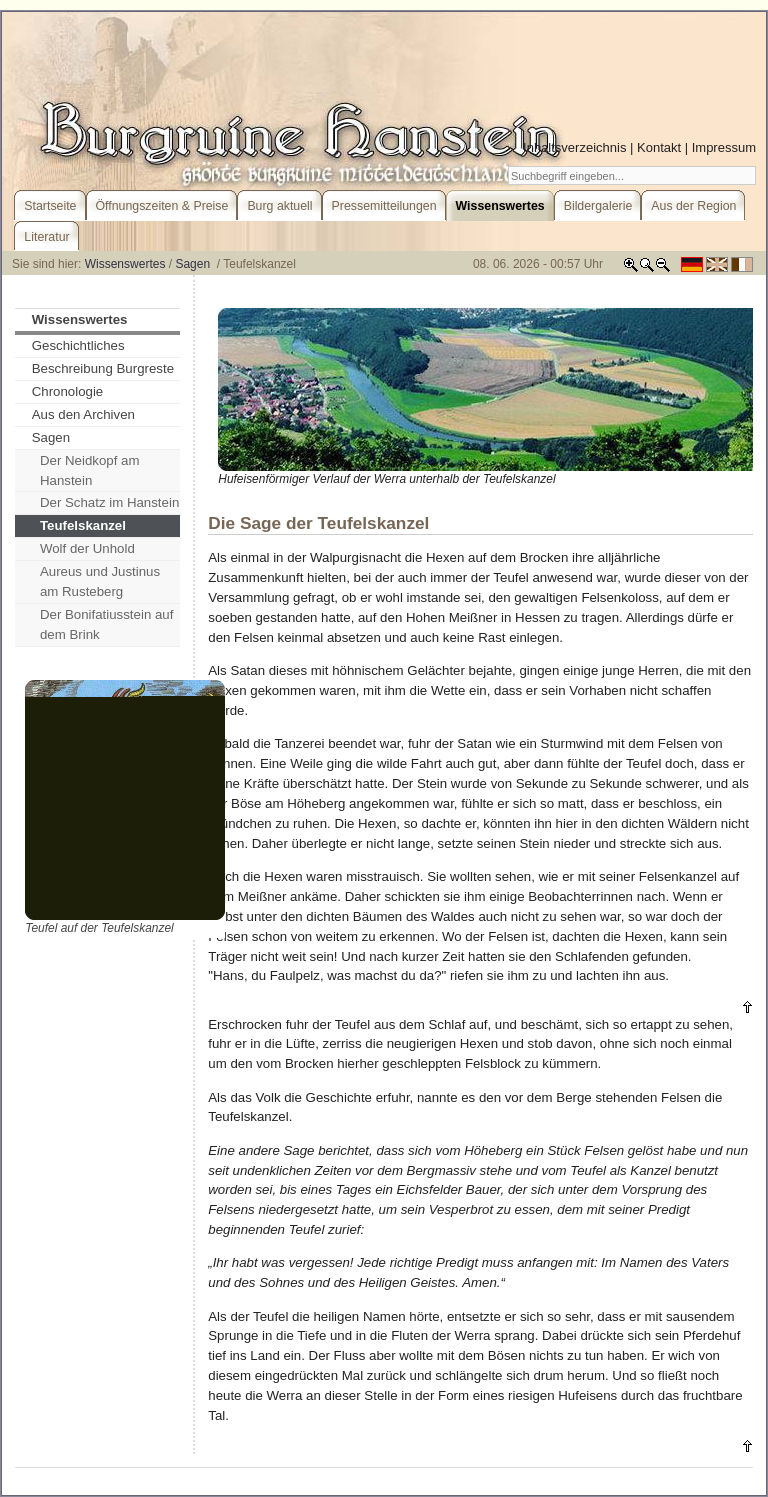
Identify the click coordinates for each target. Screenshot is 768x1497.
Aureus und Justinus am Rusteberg (100, 581)
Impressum (724, 147)
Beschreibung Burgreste (103, 368)
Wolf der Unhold (87, 548)
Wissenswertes (125, 264)
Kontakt (659, 147)
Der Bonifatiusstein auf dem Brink (106, 624)
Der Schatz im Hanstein (109, 502)
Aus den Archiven (83, 414)
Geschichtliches (78, 345)
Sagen (194, 264)
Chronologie (68, 391)
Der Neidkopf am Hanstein (90, 470)
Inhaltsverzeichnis (574, 147)
